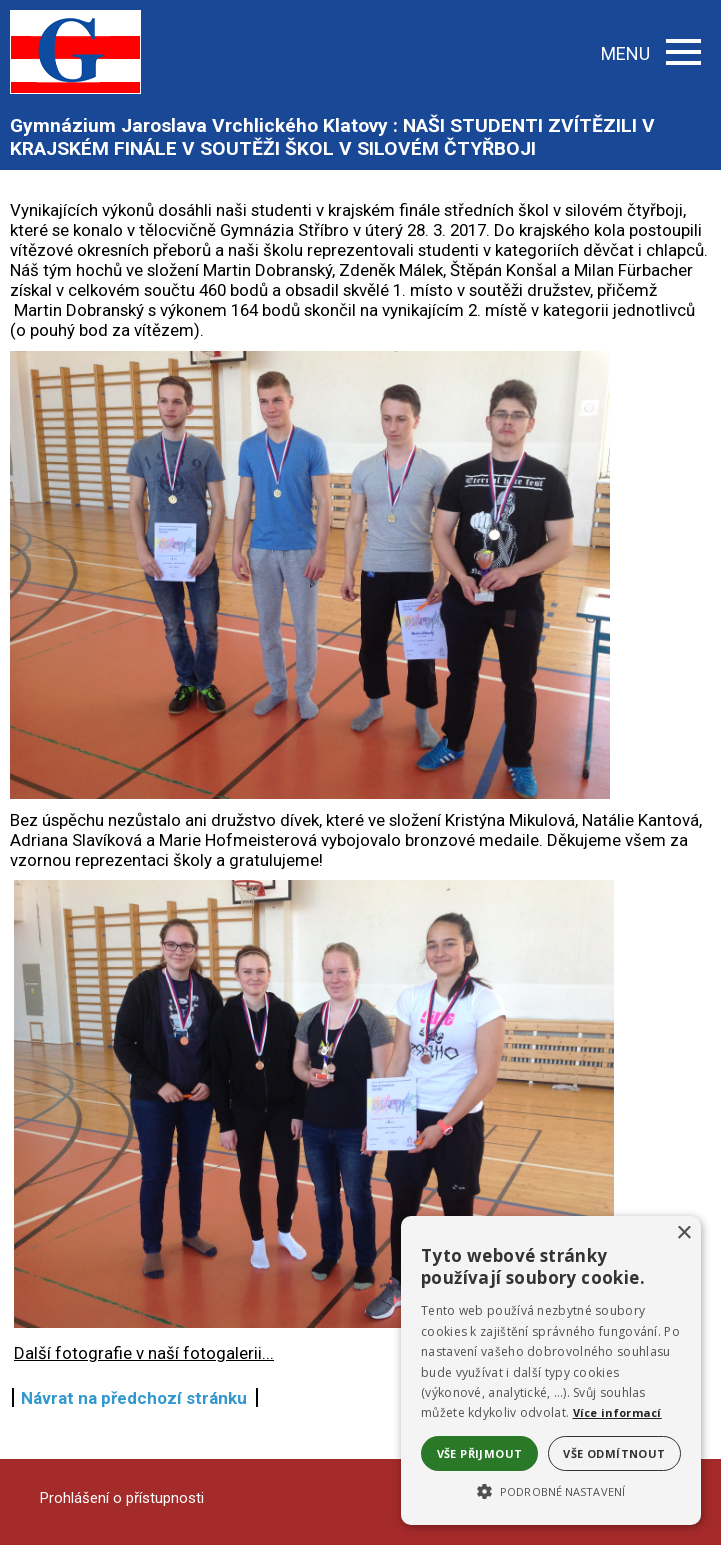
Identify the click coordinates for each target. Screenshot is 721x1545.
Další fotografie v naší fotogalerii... (144, 1353)
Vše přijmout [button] (480, 1453)
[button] (551, 1490)
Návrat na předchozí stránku (134, 1398)
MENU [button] (651, 53)
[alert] (551, 1370)
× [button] (683, 1233)
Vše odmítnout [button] (614, 1453)
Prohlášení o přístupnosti (122, 1498)
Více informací (617, 1412)
